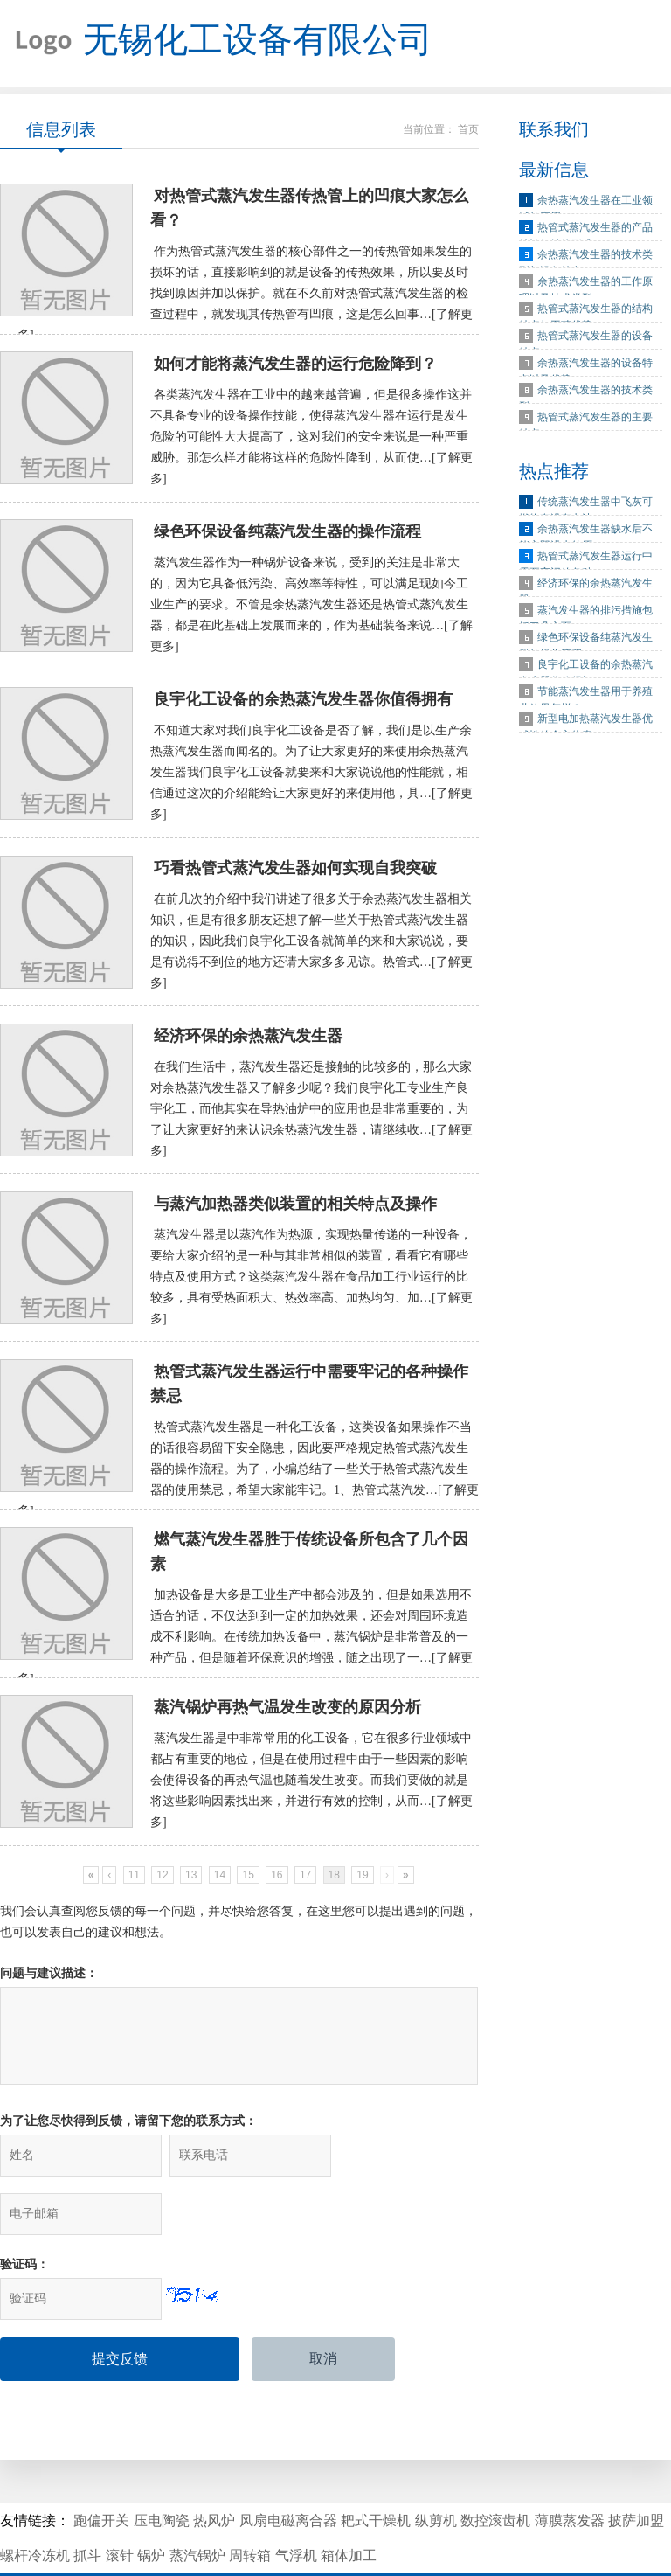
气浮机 (296, 2507)
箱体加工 (349, 2507)
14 (219, 1884)
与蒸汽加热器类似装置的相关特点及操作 (295, 1210)
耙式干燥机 (376, 2472)
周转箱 (250, 2507)
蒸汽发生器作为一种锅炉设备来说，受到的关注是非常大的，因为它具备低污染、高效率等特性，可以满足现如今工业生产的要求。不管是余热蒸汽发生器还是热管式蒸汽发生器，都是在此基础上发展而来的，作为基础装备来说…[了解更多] (311, 607)
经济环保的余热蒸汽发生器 (248, 1041)
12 (162, 1884)
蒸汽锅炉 (197, 2507)
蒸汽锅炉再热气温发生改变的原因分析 (287, 1716)
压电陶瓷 (162, 2472)
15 (247, 1884)
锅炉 (151, 2507)
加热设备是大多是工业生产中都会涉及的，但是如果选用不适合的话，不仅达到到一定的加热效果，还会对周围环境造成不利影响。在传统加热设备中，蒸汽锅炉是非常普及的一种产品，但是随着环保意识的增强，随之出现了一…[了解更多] (245, 1644)
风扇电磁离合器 (288, 2472)
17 (305, 1884)
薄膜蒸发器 (570, 2472)
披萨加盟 (636, 2472)
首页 (468, 130)
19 (362, 1884)
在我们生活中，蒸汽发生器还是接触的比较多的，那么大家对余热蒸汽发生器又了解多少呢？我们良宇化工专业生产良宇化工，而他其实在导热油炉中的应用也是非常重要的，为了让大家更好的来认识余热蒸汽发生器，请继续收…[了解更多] (311, 1114)
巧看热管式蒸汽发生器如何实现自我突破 (295, 872)
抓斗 (87, 2507)
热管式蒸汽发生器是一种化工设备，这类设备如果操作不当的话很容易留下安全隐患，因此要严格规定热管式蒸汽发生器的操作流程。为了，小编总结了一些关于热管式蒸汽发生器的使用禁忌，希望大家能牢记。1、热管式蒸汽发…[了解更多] (248, 1475)
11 (134, 1884)
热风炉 (214, 2472)
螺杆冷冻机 (35, 2507)
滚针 (120, 2507)
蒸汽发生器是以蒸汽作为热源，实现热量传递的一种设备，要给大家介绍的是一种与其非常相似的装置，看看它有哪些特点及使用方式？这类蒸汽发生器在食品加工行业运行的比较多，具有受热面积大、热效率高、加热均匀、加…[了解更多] (311, 1282)
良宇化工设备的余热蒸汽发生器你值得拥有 (303, 703)
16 (276, 1884)
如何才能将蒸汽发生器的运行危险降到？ (295, 366)
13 (191, 1884)
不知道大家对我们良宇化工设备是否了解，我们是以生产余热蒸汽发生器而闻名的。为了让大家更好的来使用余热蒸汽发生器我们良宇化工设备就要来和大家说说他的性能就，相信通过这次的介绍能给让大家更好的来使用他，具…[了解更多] (311, 776)
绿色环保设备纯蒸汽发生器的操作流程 (287, 535)
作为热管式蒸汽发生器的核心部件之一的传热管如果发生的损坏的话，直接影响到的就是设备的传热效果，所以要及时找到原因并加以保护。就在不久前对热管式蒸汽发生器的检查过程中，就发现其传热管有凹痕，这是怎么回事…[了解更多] (245, 295)
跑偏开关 (101, 2472)
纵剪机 (436, 2472)
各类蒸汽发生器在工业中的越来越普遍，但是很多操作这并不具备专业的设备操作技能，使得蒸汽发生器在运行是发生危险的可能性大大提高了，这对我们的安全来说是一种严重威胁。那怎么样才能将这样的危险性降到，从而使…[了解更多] (311, 439)
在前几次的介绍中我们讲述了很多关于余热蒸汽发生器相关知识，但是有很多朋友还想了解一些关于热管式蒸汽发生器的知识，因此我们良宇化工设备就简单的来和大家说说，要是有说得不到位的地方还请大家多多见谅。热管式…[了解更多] (311, 945)
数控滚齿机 (495, 2472)
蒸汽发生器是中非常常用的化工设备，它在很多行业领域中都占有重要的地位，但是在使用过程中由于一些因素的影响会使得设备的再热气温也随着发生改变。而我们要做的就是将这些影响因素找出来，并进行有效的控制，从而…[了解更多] (311, 1788)
